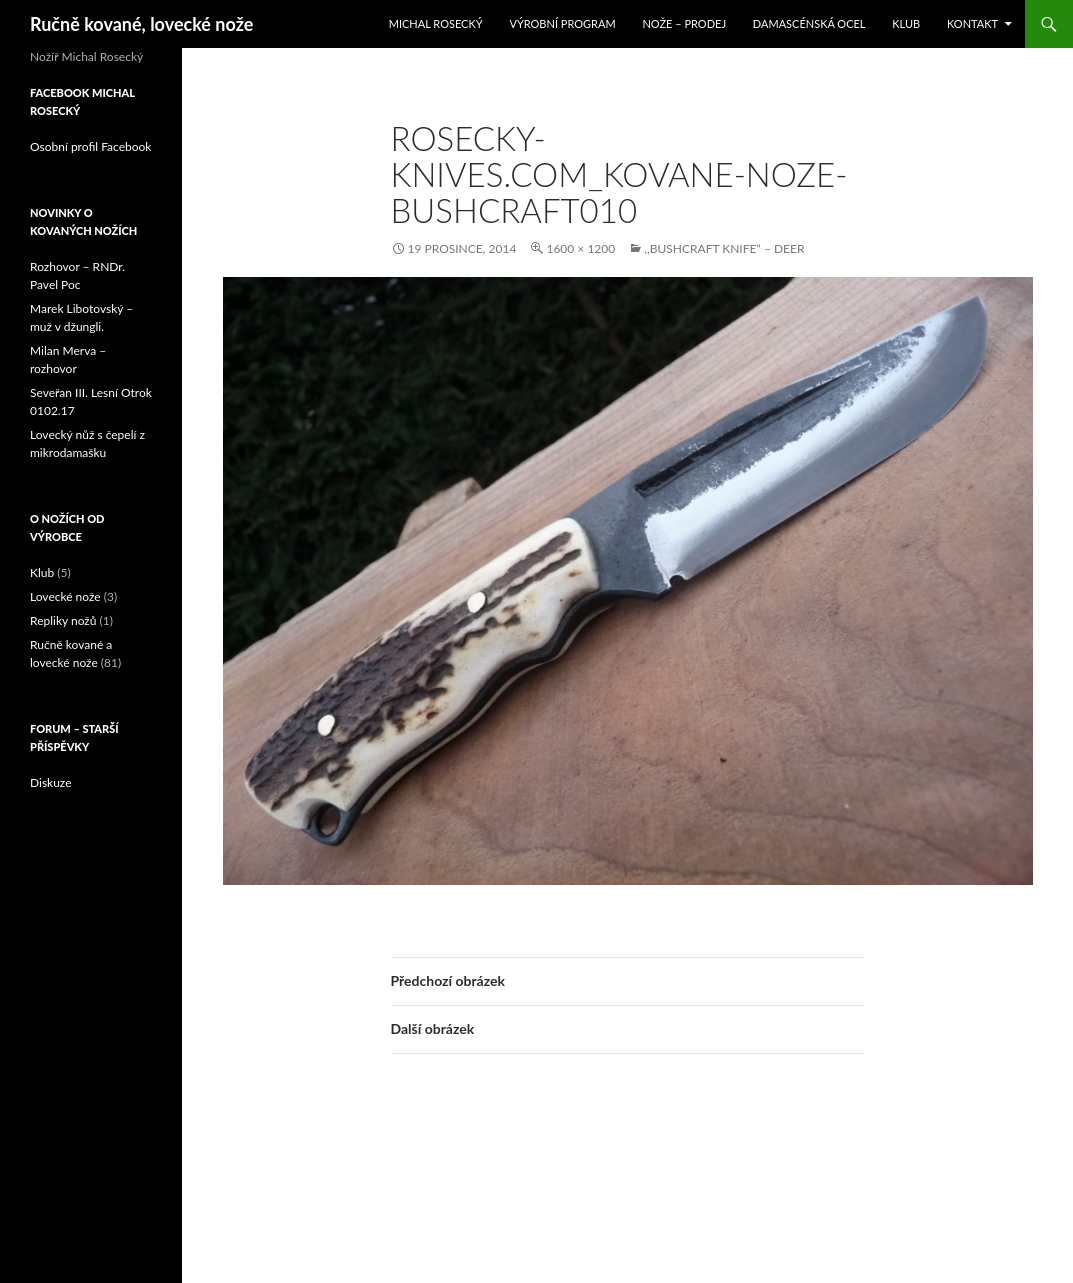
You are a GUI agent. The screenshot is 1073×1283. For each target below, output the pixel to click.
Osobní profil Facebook (90, 146)
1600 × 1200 (580, 248)
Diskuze (51, 782)
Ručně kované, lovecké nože (141, 24)
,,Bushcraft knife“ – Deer (724, 248)
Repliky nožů (63, 620)
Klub (906, 23)
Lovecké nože (65, 596)
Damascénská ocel (809, 23)
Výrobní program (562, 23)
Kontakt (972, 23)
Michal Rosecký (436, 23)
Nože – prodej (684, 23)
